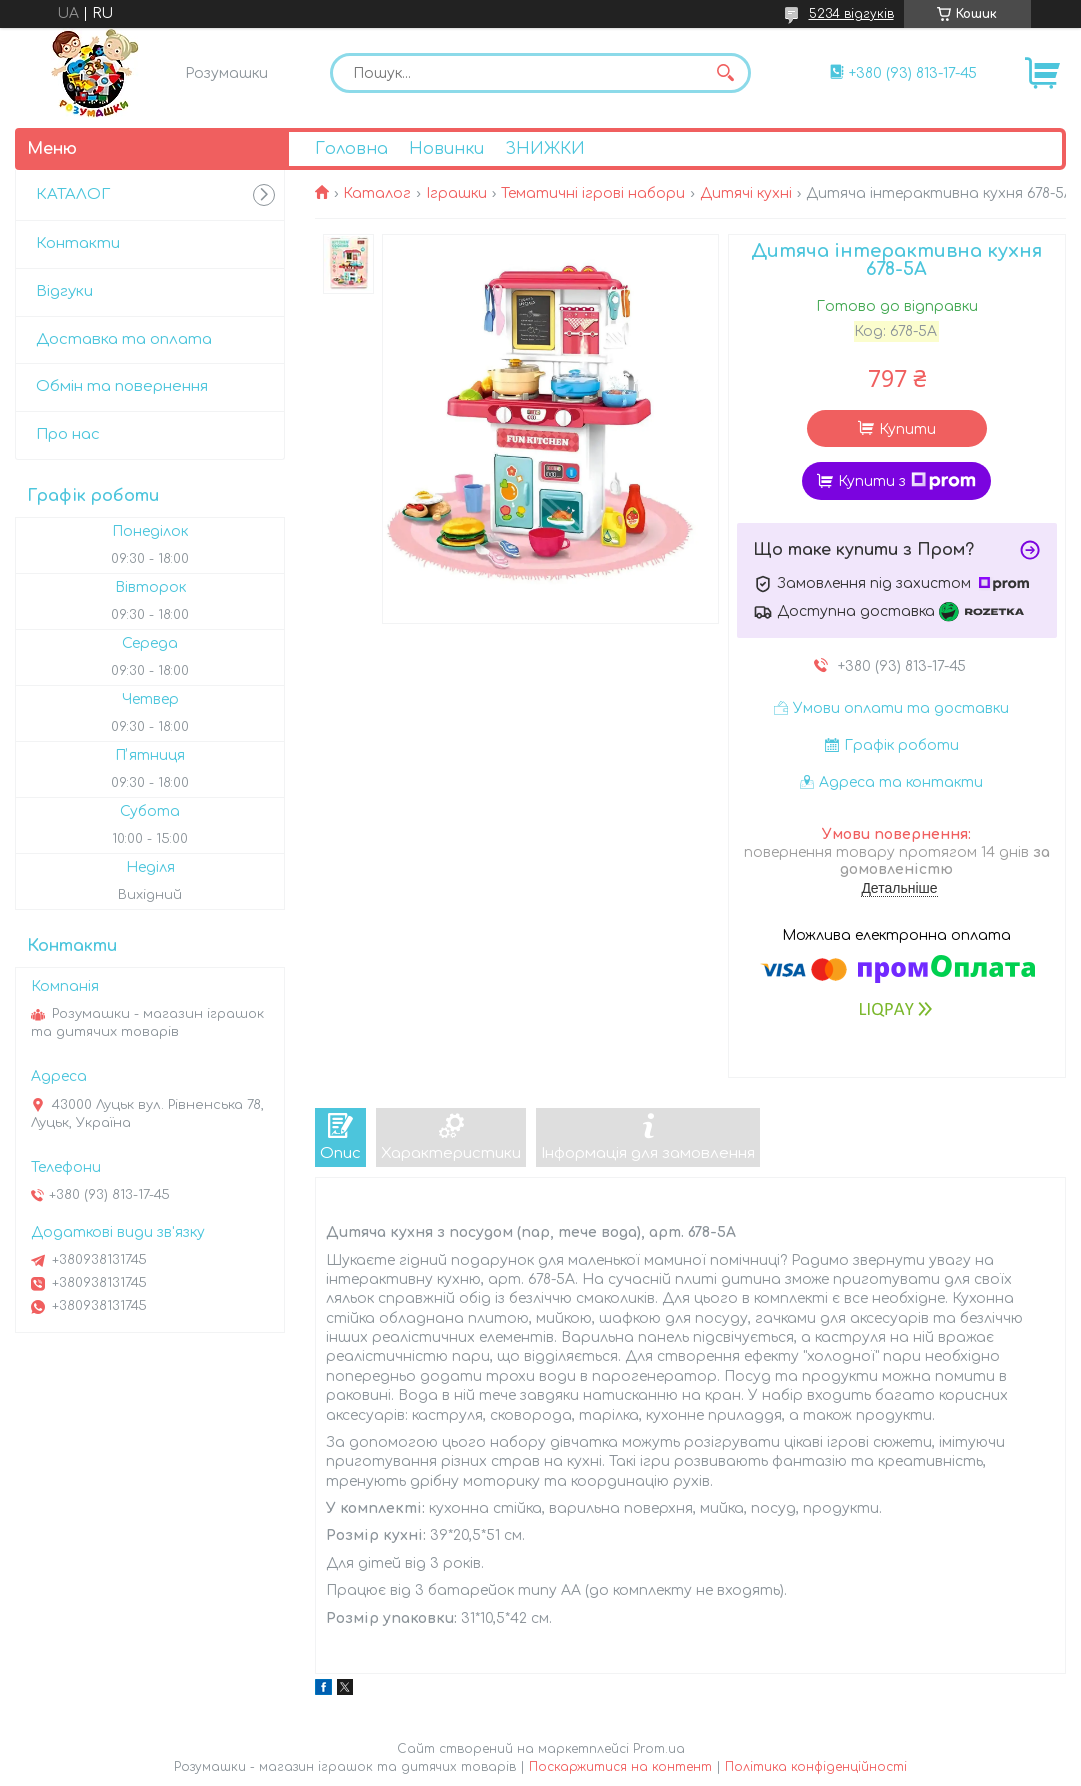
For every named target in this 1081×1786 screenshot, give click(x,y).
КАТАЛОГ (73, 194)
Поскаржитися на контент (620, 1767)
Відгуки (64, 291)
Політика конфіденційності (816, 1767)
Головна (351, 149)
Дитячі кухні (746, 193)
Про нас (68, 434)
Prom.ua (659, 1749)
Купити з (907, 481)
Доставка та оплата (124, 339)
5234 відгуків (851, 14)
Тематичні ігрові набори (593, 193)
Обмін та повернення (122, 386)
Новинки (446, 149)
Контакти (78, 243)
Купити (907, 429)
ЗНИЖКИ (545, 149)
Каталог (377, 193)
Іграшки (456, 193)
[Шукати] (726, 73)
